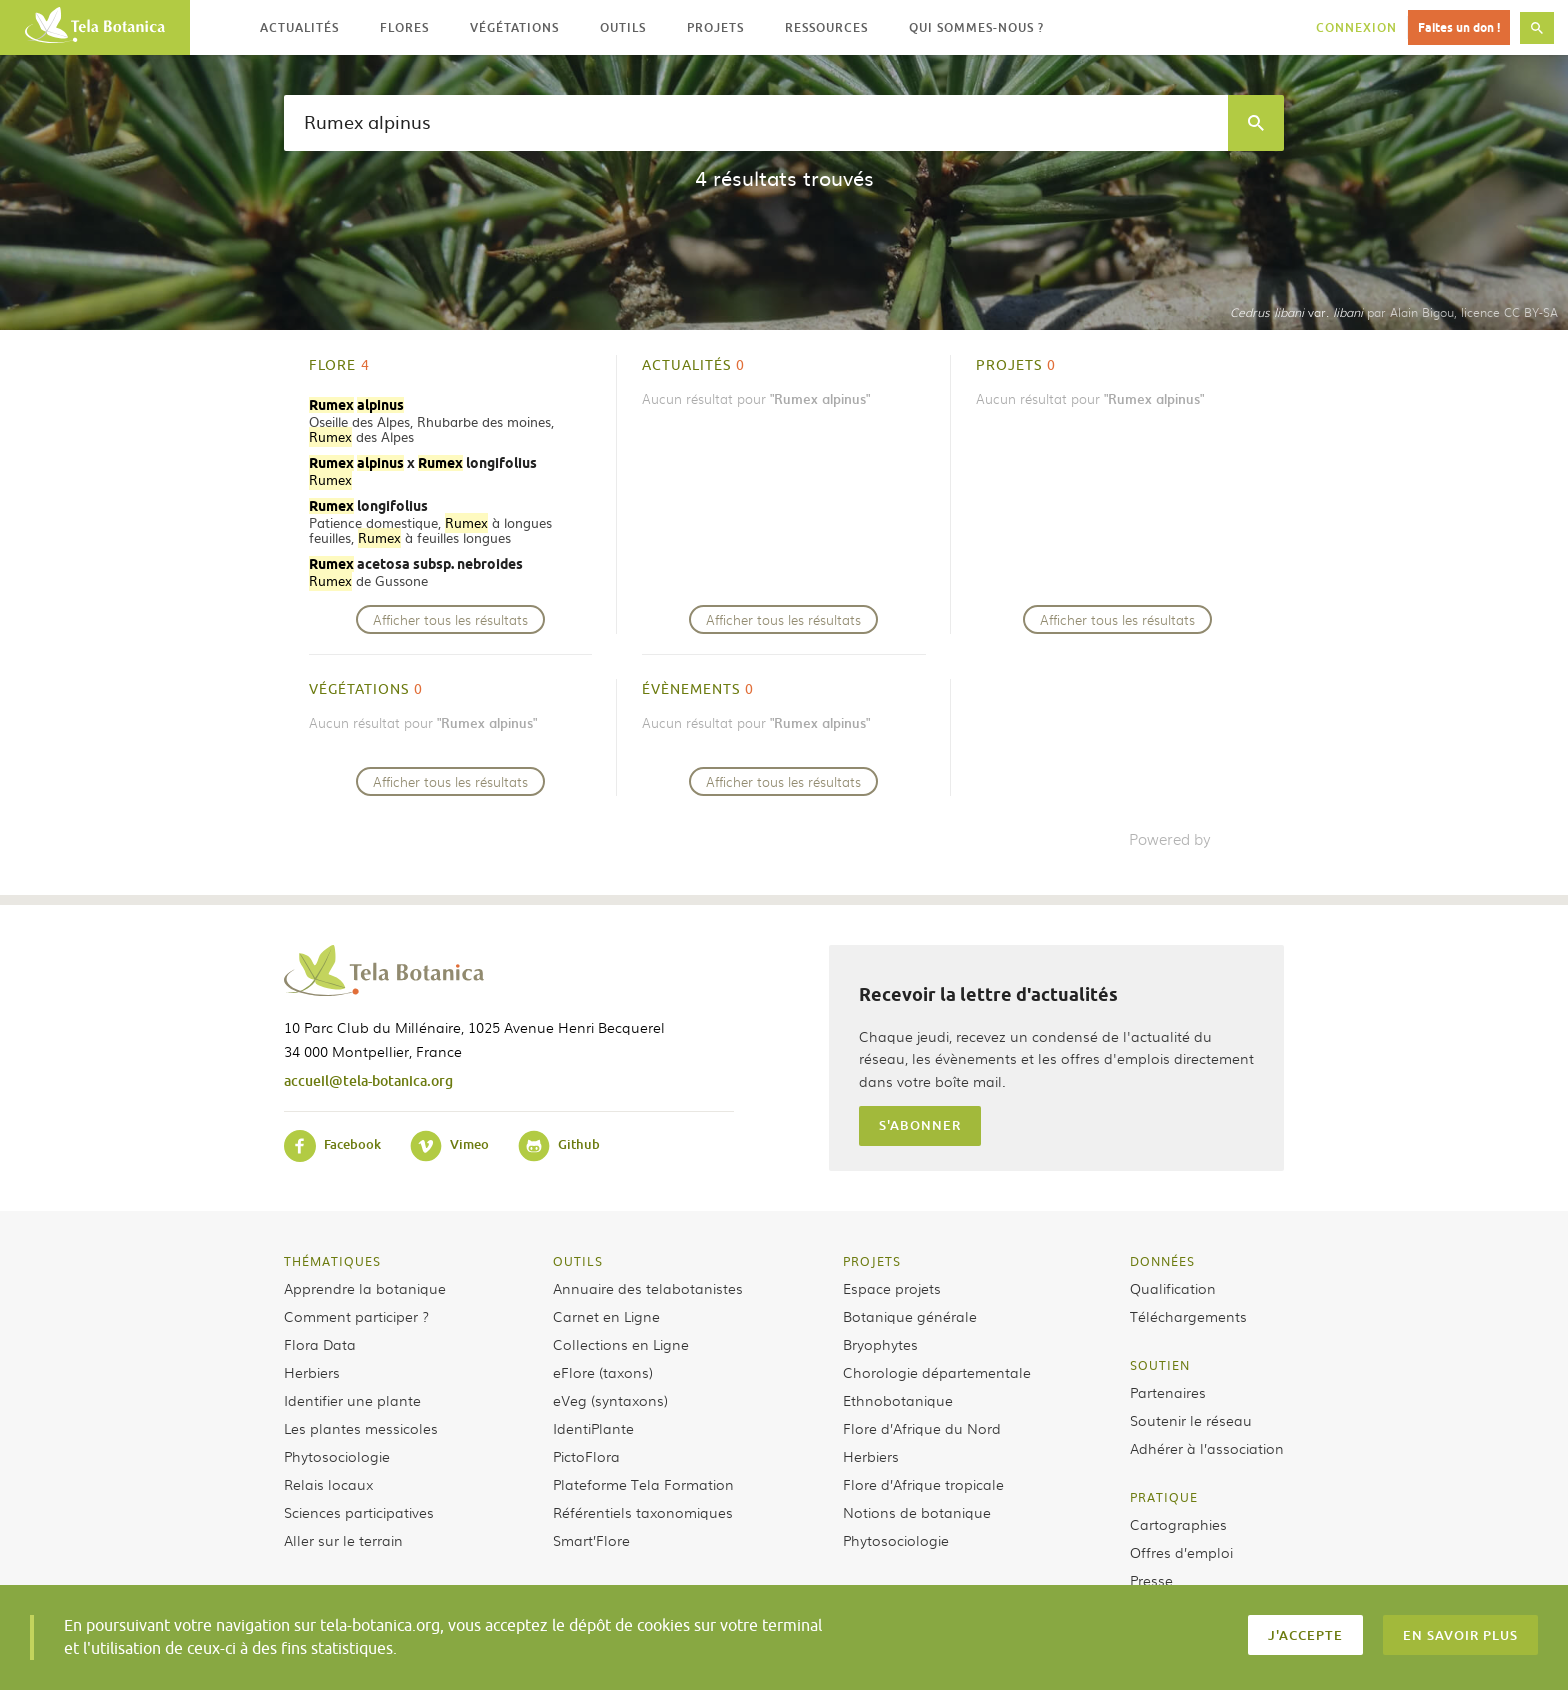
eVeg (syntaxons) (610, 1400)
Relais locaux (328, 1484)
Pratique (1164, 1497)
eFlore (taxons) (603, 1372)
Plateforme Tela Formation (643, 1484)
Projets (872, 1261)
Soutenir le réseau (1191, 1420)
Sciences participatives (359, 1512)
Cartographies (1178, 1524)
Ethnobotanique (898, 1400)
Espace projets (892, 1288)
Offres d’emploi (1181, 1552)
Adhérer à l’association (1207, 1448)
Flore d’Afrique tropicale (923, 1484)
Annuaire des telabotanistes (648, 1288)
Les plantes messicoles (361, 1428)
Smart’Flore (591, 1540)
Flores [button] (404, 27)
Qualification (1173, 1288)
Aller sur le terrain (343, 1540)
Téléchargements (1188, 1316)
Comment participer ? (356, 1316)
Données (1162, 1261)
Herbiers (312, 1372)
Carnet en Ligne (606, 1316)
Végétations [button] (514, 27)
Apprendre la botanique (365, 1288)
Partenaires (1168, 1392)
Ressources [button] (826, 27)
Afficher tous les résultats (450, 619)
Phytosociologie (337, 1456)
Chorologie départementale (937, 1372)
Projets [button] (715, 27)
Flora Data (320, 1344)
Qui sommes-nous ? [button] (976, 27)
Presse (1151, 1580)
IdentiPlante (593, 1428)
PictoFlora (586, 1456)
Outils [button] (623, 27)
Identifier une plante (352, 1400)
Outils (578, 1261)
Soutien (1160, 1365)
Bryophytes (880, 1344)
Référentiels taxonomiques (643, 1512)
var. (1296, 312)
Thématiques (332, 1261)
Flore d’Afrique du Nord (922, 1428)
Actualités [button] (299, 27)
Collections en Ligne (621, 1344)
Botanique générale (910, 1316)
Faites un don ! (1459, 27)
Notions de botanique (917, 1512)
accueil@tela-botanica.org (368, 1080)
